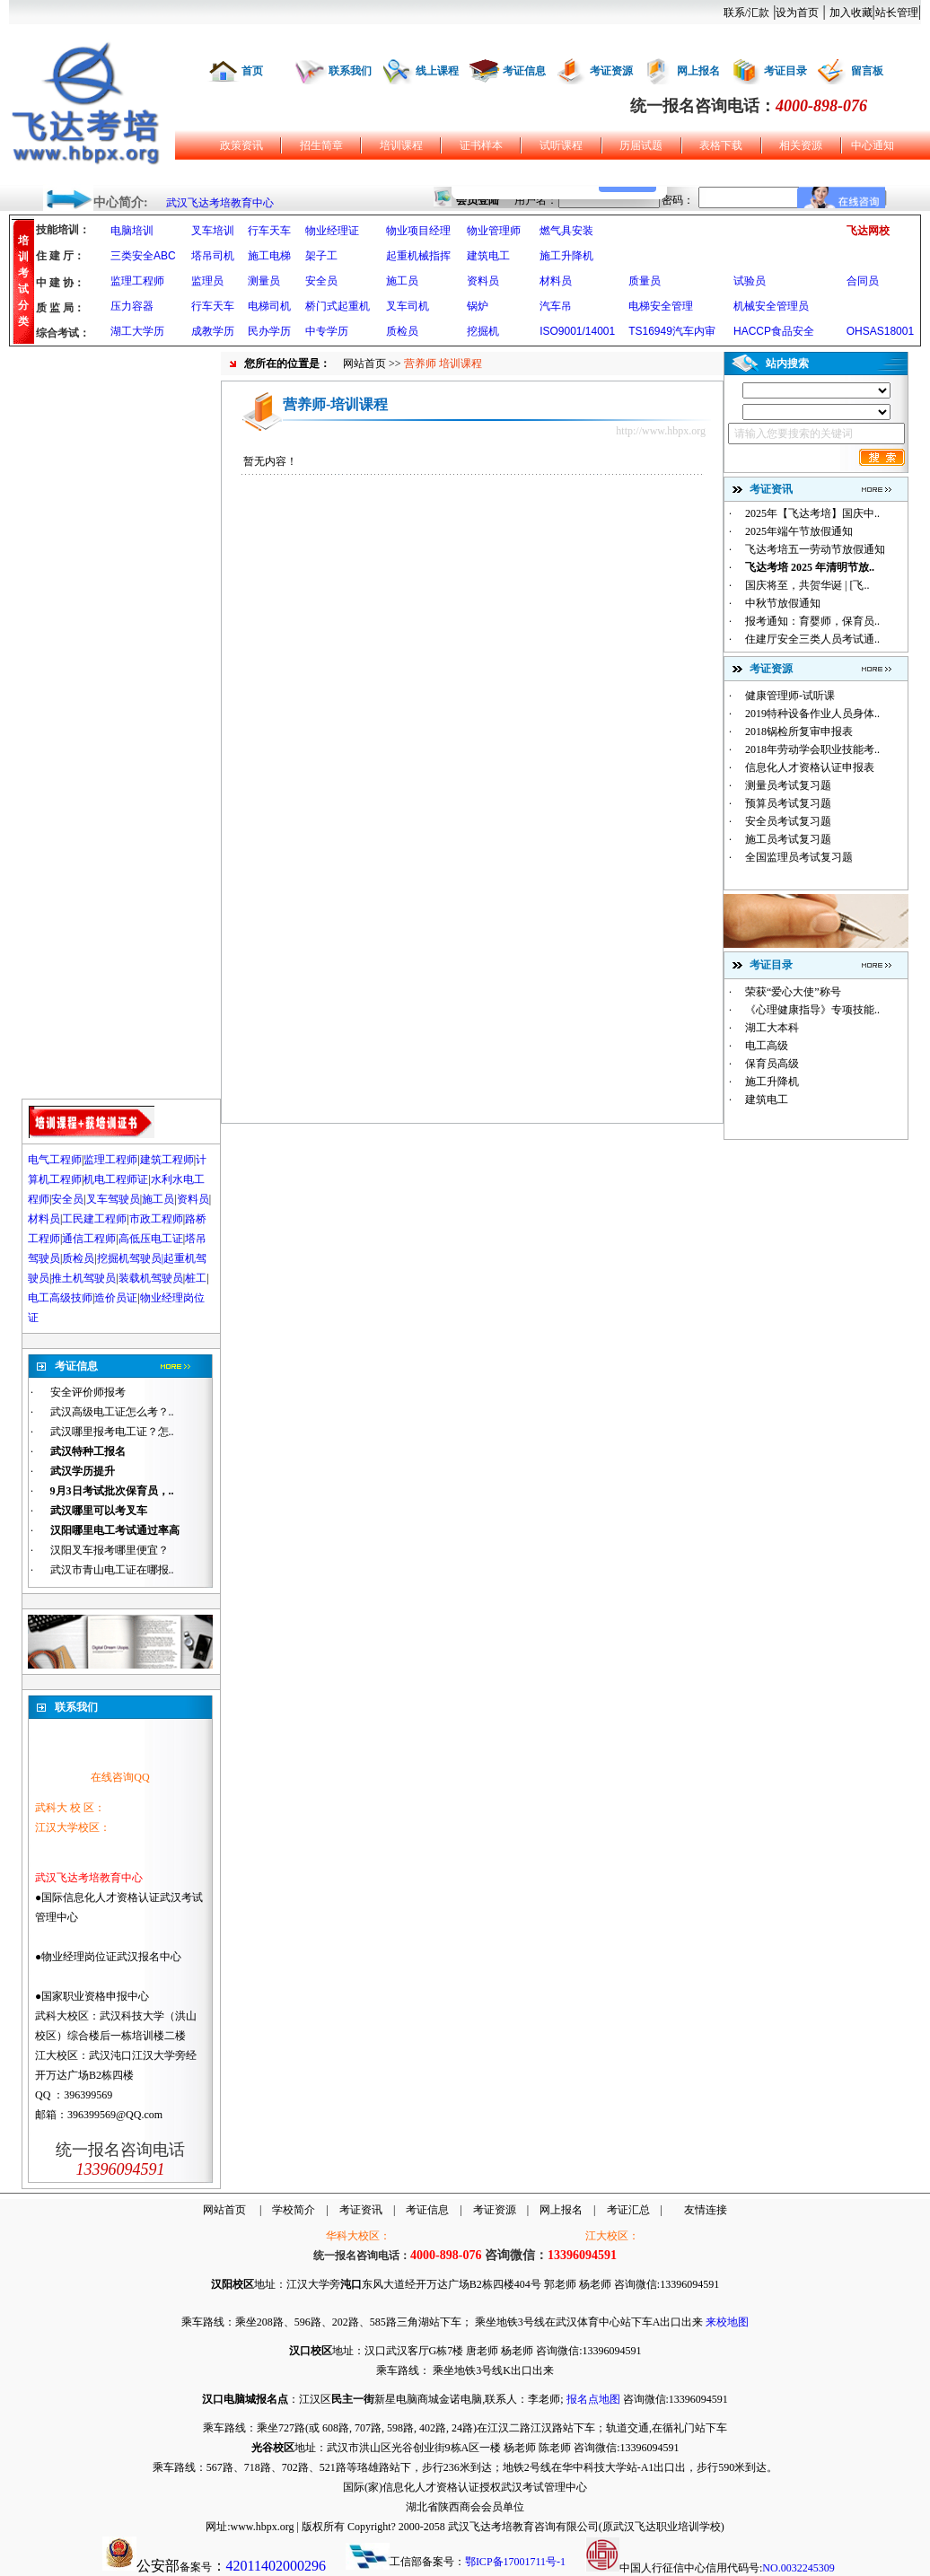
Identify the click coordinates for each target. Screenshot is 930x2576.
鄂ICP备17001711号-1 (515, 2561)
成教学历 (212, 331)
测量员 (264, 281)
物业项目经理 (418, 230)
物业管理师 (494, 230)
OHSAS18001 (880, 331)
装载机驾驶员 (150, 1278)
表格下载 (720, 145)
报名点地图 (593, 2399)
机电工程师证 (115, 1179)
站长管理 (896, 12)
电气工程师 (55, 1159)
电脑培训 (132, 230)
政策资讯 (241, 145)
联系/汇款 (746, 12)
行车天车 (269, 230)
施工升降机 (566, 256)
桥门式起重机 (337, 306)
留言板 (867, 71)
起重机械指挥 (418, 256)
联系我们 (350, 71)
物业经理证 (332, 230)
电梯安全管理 (660, 306)
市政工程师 (156, 1219)
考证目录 (785, 71)
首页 (252, 71)
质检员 (402, 331)
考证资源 (611, 71)
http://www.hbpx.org (661, 431)
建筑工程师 (167, 1159)
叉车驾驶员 (113, 1199)
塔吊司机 (212, 256)
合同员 (863, 281)
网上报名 (698, 71)
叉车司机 (407, 306)
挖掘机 (483, 331)
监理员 (207, 281)
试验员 (749, 281)
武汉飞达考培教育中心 (220, 203)
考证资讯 (360, 2210)
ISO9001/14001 (577, 331)
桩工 (195, 1278)
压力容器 (132, 306)
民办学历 (269, 331)
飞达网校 (868, 230)
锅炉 (477, 306)
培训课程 (401, 145)
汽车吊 (556, 306)
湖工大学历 (137, 331)
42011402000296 (276, 2565)
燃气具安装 (566, 230)
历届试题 (640, 145)
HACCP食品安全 (773, 331)
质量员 (644, 281)
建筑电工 (488, 256)
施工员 (402, 281)
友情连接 (705, 2210)
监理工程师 (137, 281)
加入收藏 (851, 12)
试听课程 (561, 145)
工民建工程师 (94, 1219)
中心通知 (872, 145)
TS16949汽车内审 (671, 331)
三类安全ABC (143, 256)
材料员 (556, 281)
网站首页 (364, 363)
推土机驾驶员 (83, 1278)
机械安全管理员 (771, 306)
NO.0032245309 (798, 2568)
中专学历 (326, 331)
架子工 (321, 256)
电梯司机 (269, 306)
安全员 (321, 281)
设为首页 (797, 12)
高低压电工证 (150, 1238)
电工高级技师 (60, 1298)
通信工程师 (89, 1238)
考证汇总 (628, 2210)
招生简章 (321, 145)
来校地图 (727, 2322)
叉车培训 (212, 230)
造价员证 (115, 1298)
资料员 (483, 281)
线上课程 (437, 71)
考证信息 (524, 71)
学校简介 (293, 2210)
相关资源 (800, 145)
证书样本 (481, 145)
